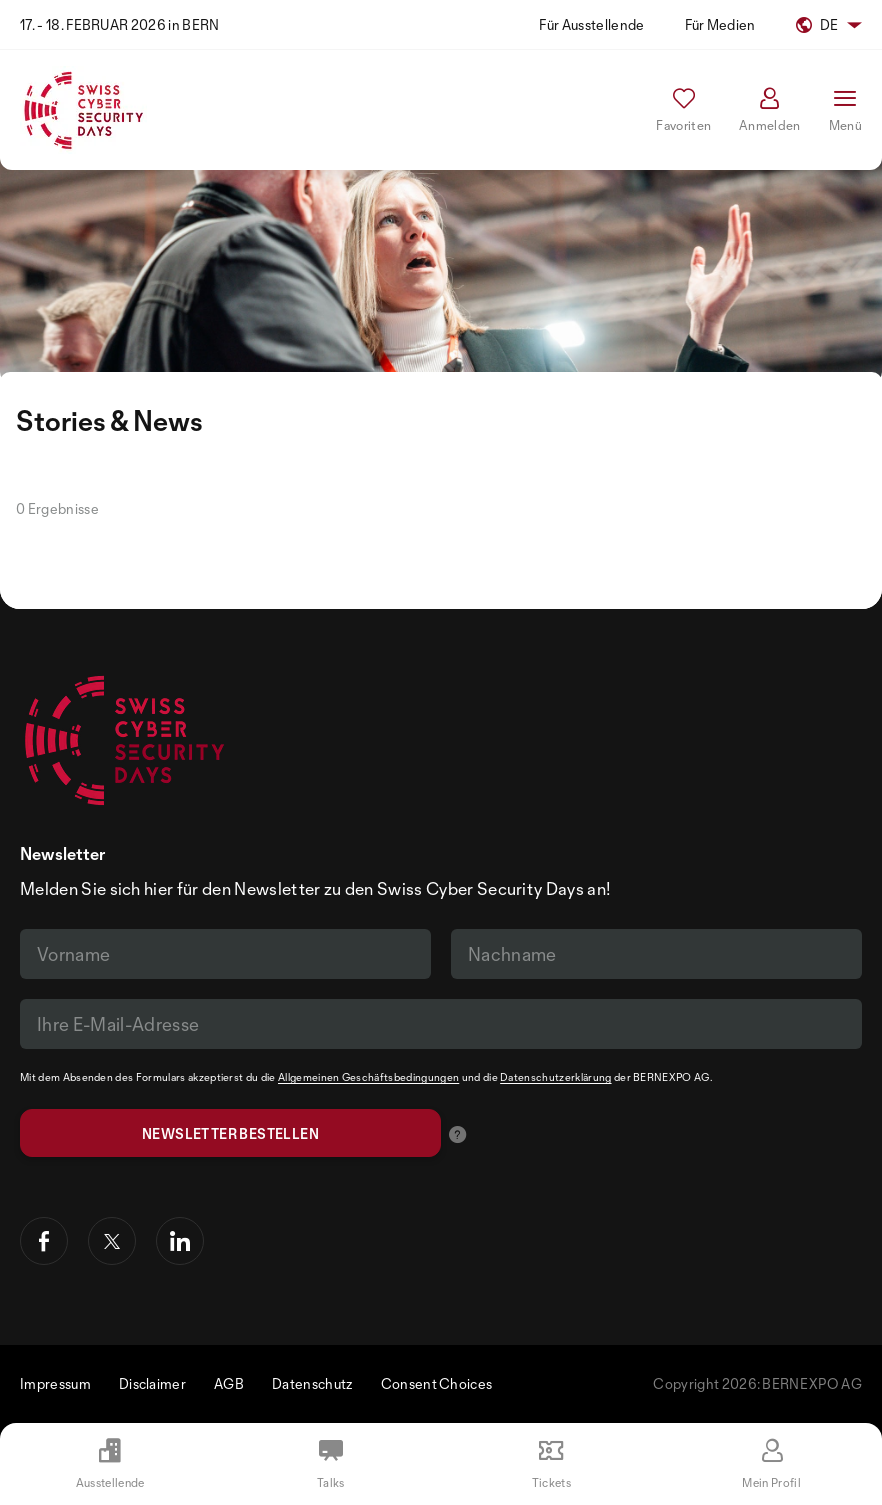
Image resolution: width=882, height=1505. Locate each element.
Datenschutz (312, 1383)
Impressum (55, 1383)
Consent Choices (437, 1383)
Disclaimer (152, 1383)
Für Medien (720, 24)
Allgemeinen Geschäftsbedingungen (368, 1077)
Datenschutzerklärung (555, 1077)
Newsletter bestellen (230, 1133)
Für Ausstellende (591, 24)
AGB (229, 1383)
